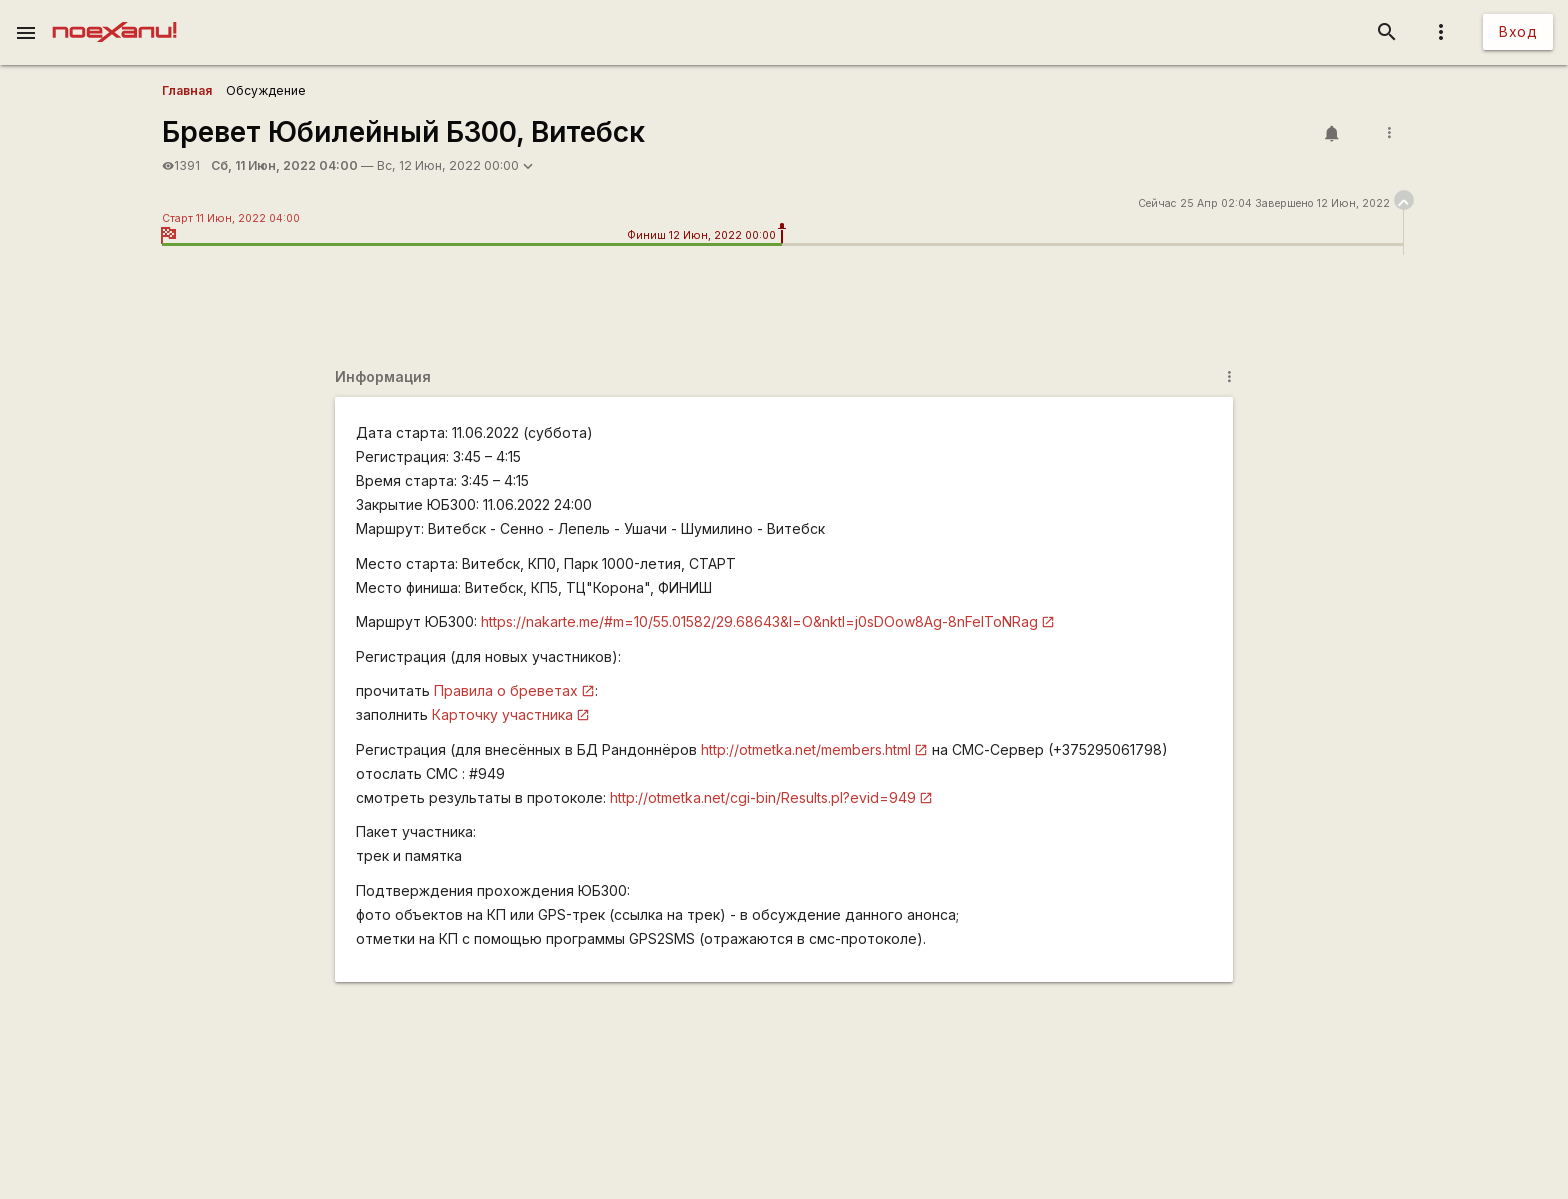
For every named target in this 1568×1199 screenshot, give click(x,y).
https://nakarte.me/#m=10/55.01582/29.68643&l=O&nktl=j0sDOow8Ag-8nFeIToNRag (759, 621)
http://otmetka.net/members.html (806, 749)
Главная (187, 90)
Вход (1518, 31)
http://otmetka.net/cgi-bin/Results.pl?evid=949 (763, 797)
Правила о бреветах (506, 690)
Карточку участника (502, 714)
